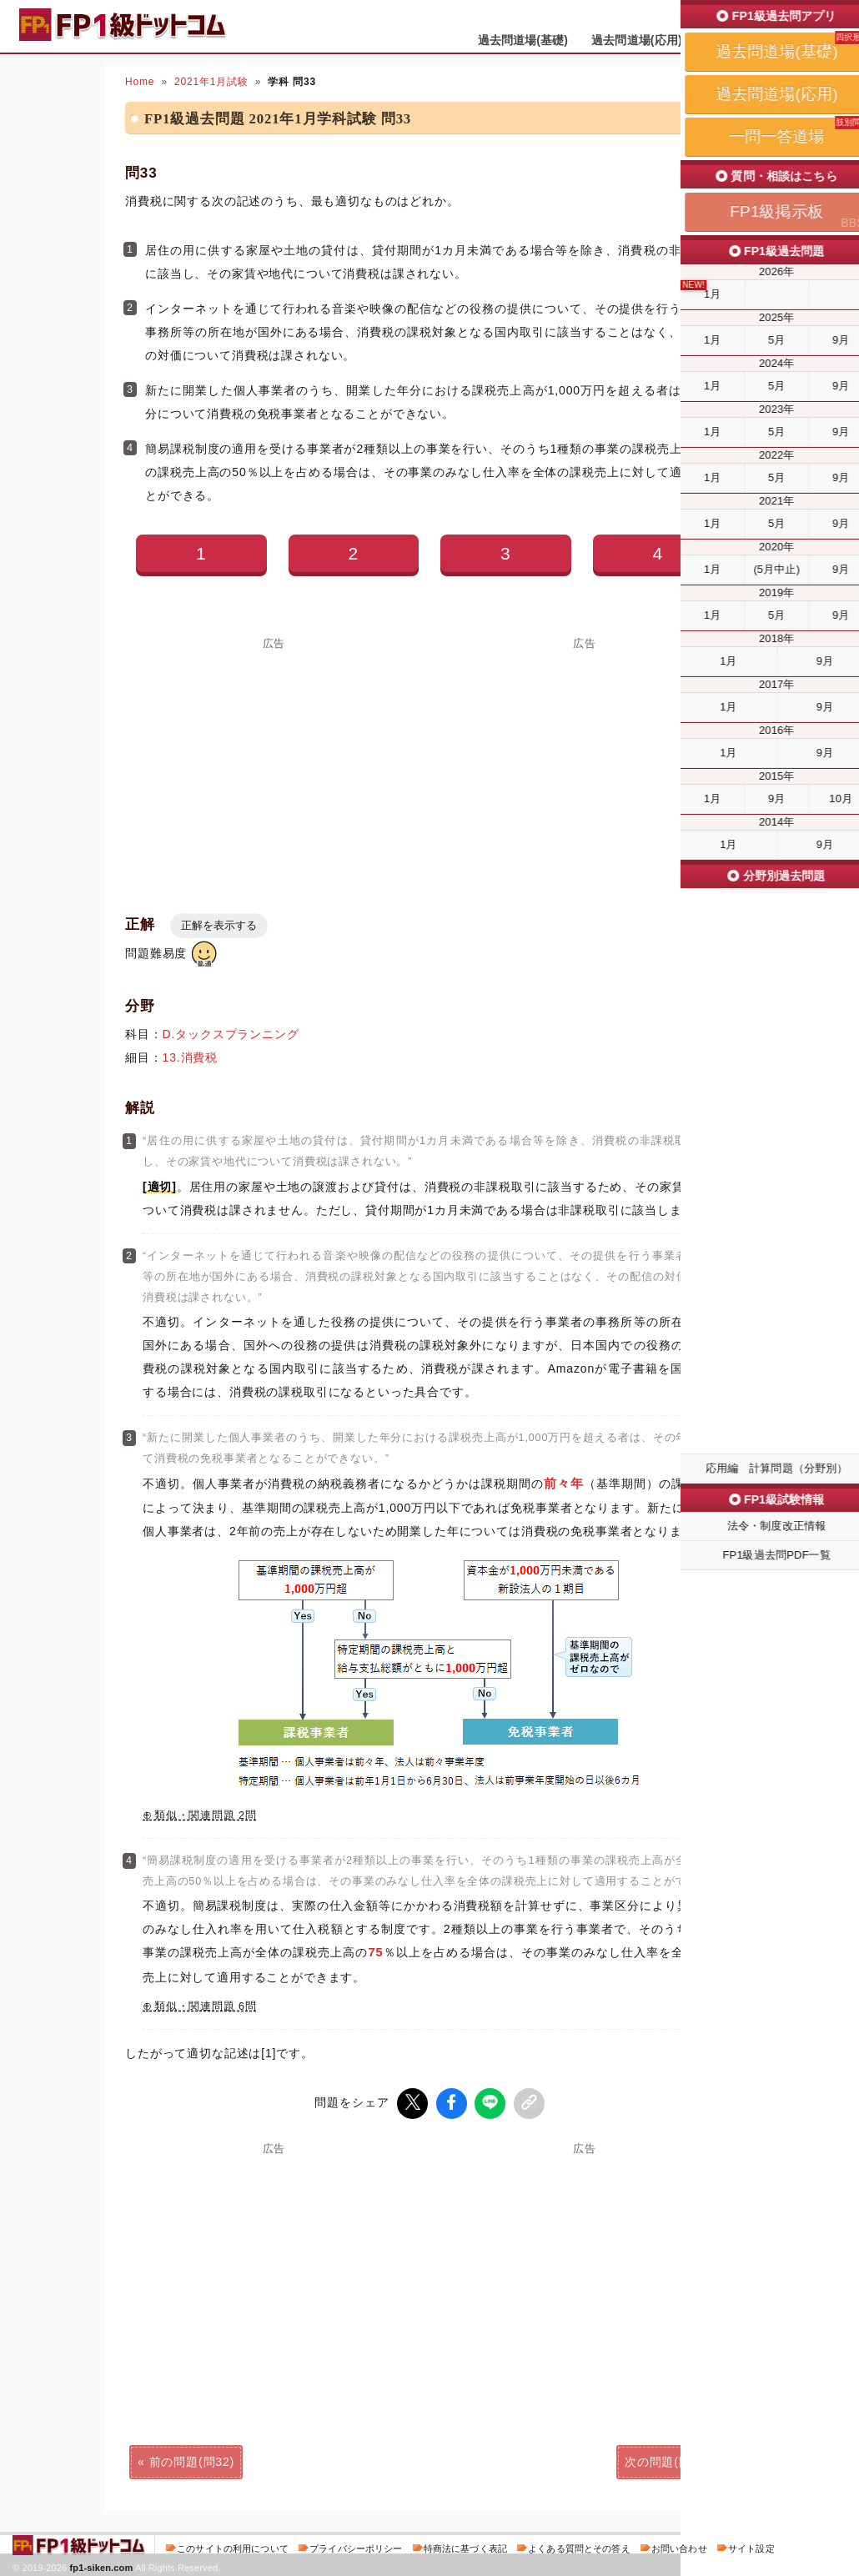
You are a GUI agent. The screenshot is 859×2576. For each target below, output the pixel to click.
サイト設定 (751, 2546)
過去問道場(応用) (636, 40)
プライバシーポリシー (355, 2546)
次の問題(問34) (667, 2459)
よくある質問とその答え (579, 2546)
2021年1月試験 (211, 82)
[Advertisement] (274, 765)
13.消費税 (191, 1057)
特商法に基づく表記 (465, 2546)
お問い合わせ (679, 2546)
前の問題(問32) (191, 2459)
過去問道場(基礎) (523, 40)
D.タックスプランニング (231, 1034)
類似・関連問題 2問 (205, 1815)
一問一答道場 (741, 40)
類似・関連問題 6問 (205, 2006)
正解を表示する (219, 925)
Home (139, 82)
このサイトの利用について (233, 2546)
